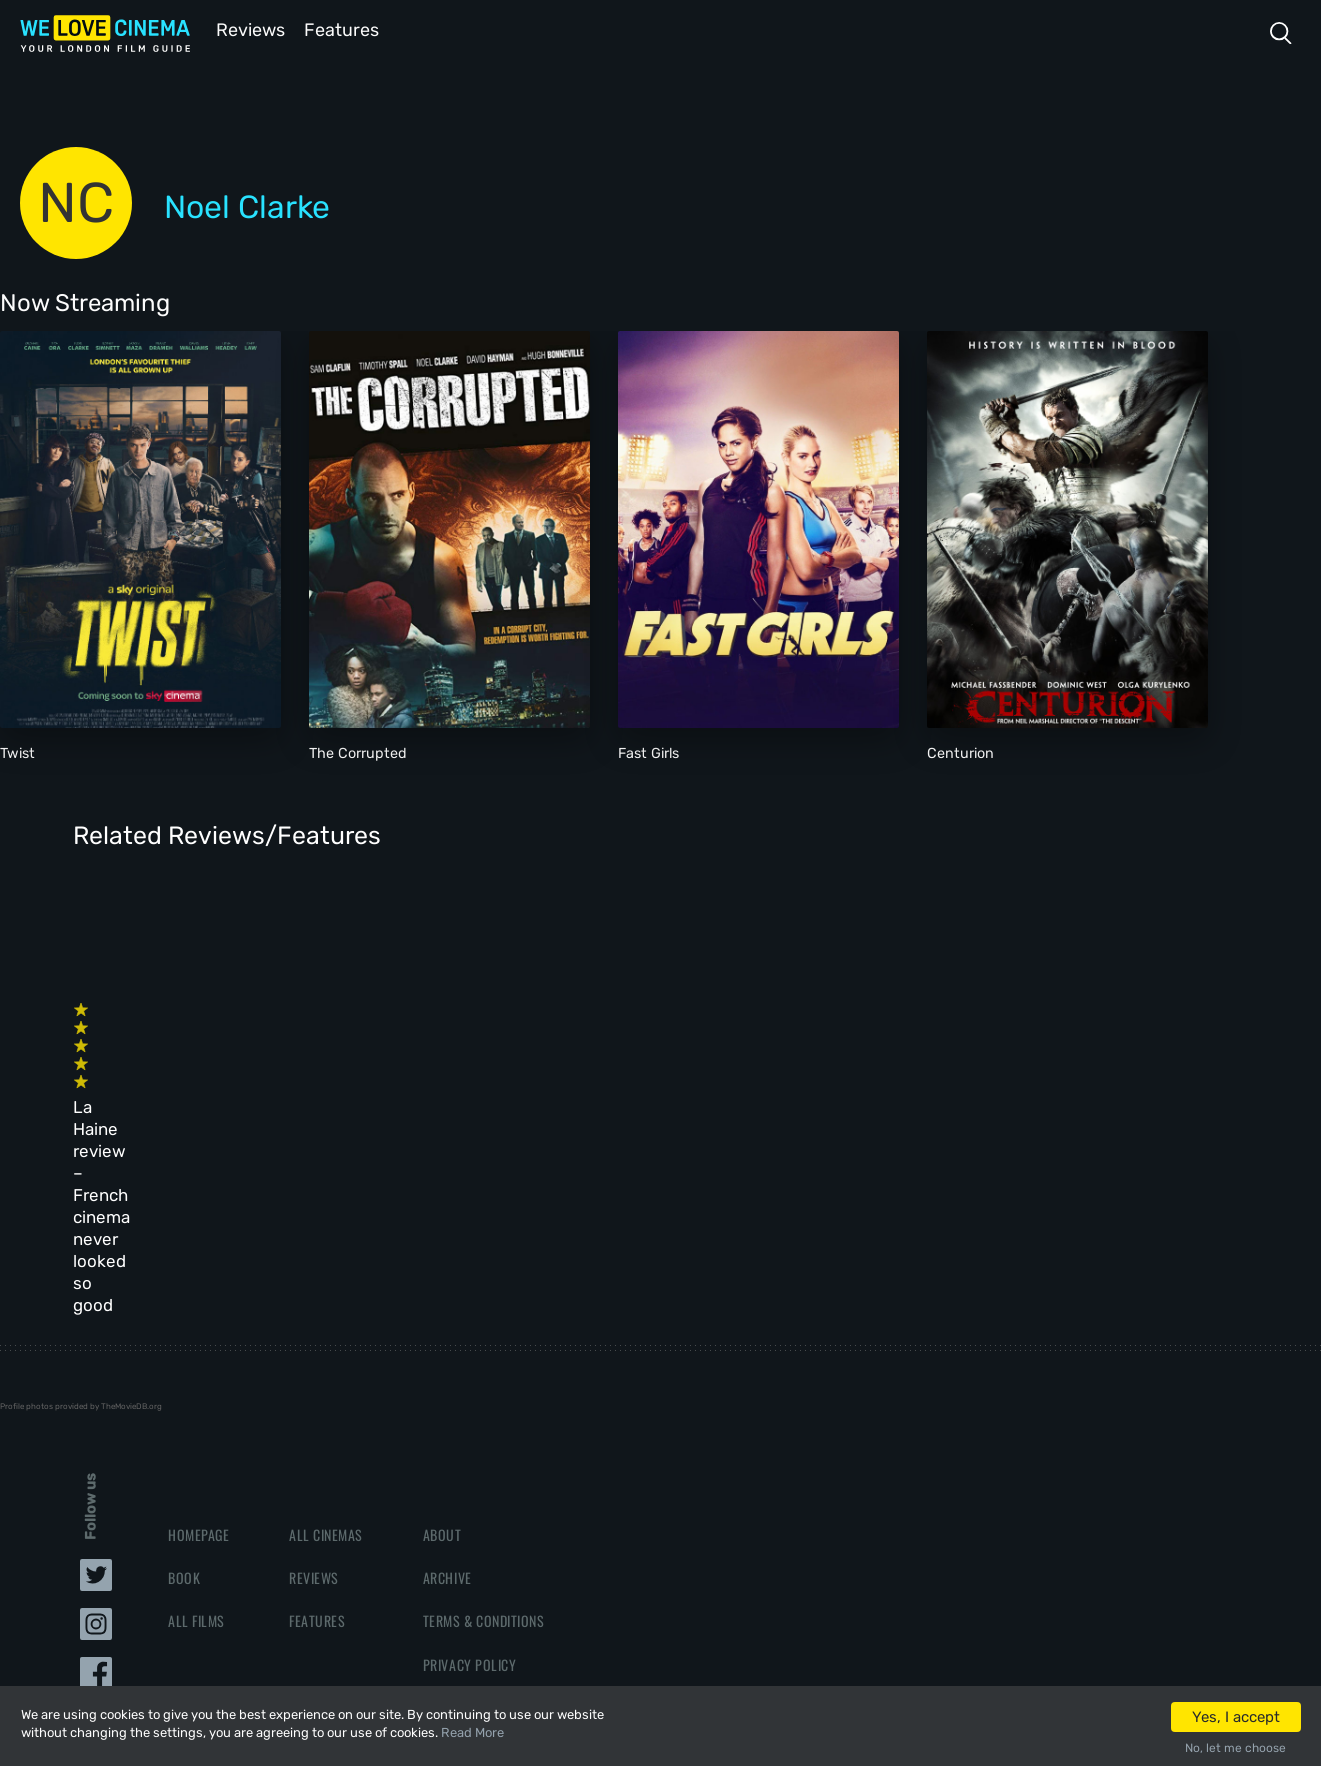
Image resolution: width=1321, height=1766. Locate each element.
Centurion (960, 751)
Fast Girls (648, 751)
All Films (196, 1422)
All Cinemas (326, 1336)
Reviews (247, 28)
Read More (472, 1732)
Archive (447, 1379)
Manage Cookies (472, 1509)
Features (345, 28)
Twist (17, 751)
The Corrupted (358, 751)
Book (184, 1379)
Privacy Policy (469, 1466)
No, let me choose (1235, 1748)
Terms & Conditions (483, 1422)
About (442, 1336)
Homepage (198, 1336)
